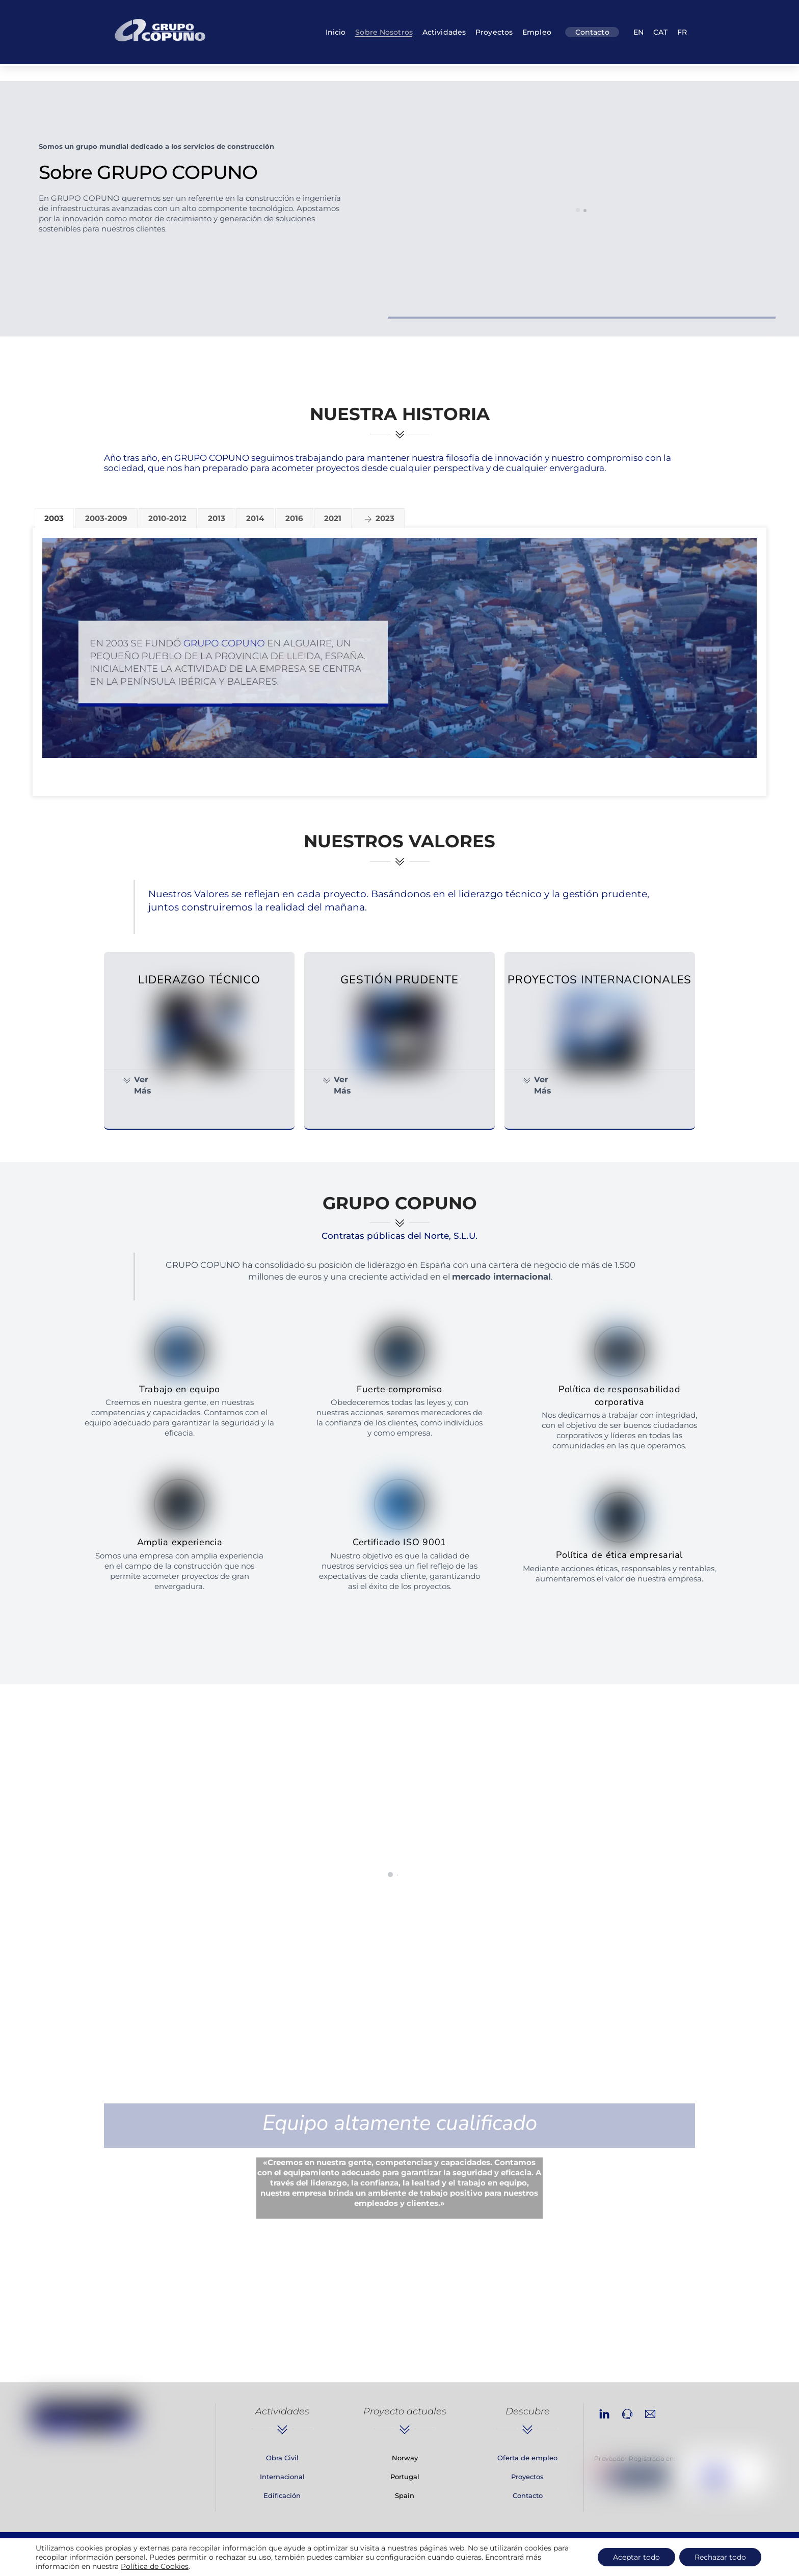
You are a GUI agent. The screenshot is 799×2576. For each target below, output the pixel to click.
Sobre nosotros (384, 32)
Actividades (444, 32)
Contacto (592, 32)
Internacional (282, 2477)
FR (682, 32)
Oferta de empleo (527, 2458)
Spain (404, 2495)
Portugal (404, 2477)
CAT (660, 32)
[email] (650, 2412)
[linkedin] (604, 2412)
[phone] (627, 2412)
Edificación (282, 2495)
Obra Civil (282, 2458)
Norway (405, 2458)
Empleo (536, 32)
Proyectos (494, 32)
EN (638, 32)
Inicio (336, 32)
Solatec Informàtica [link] (554, 2559)
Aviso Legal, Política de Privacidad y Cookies (285, 2559)
